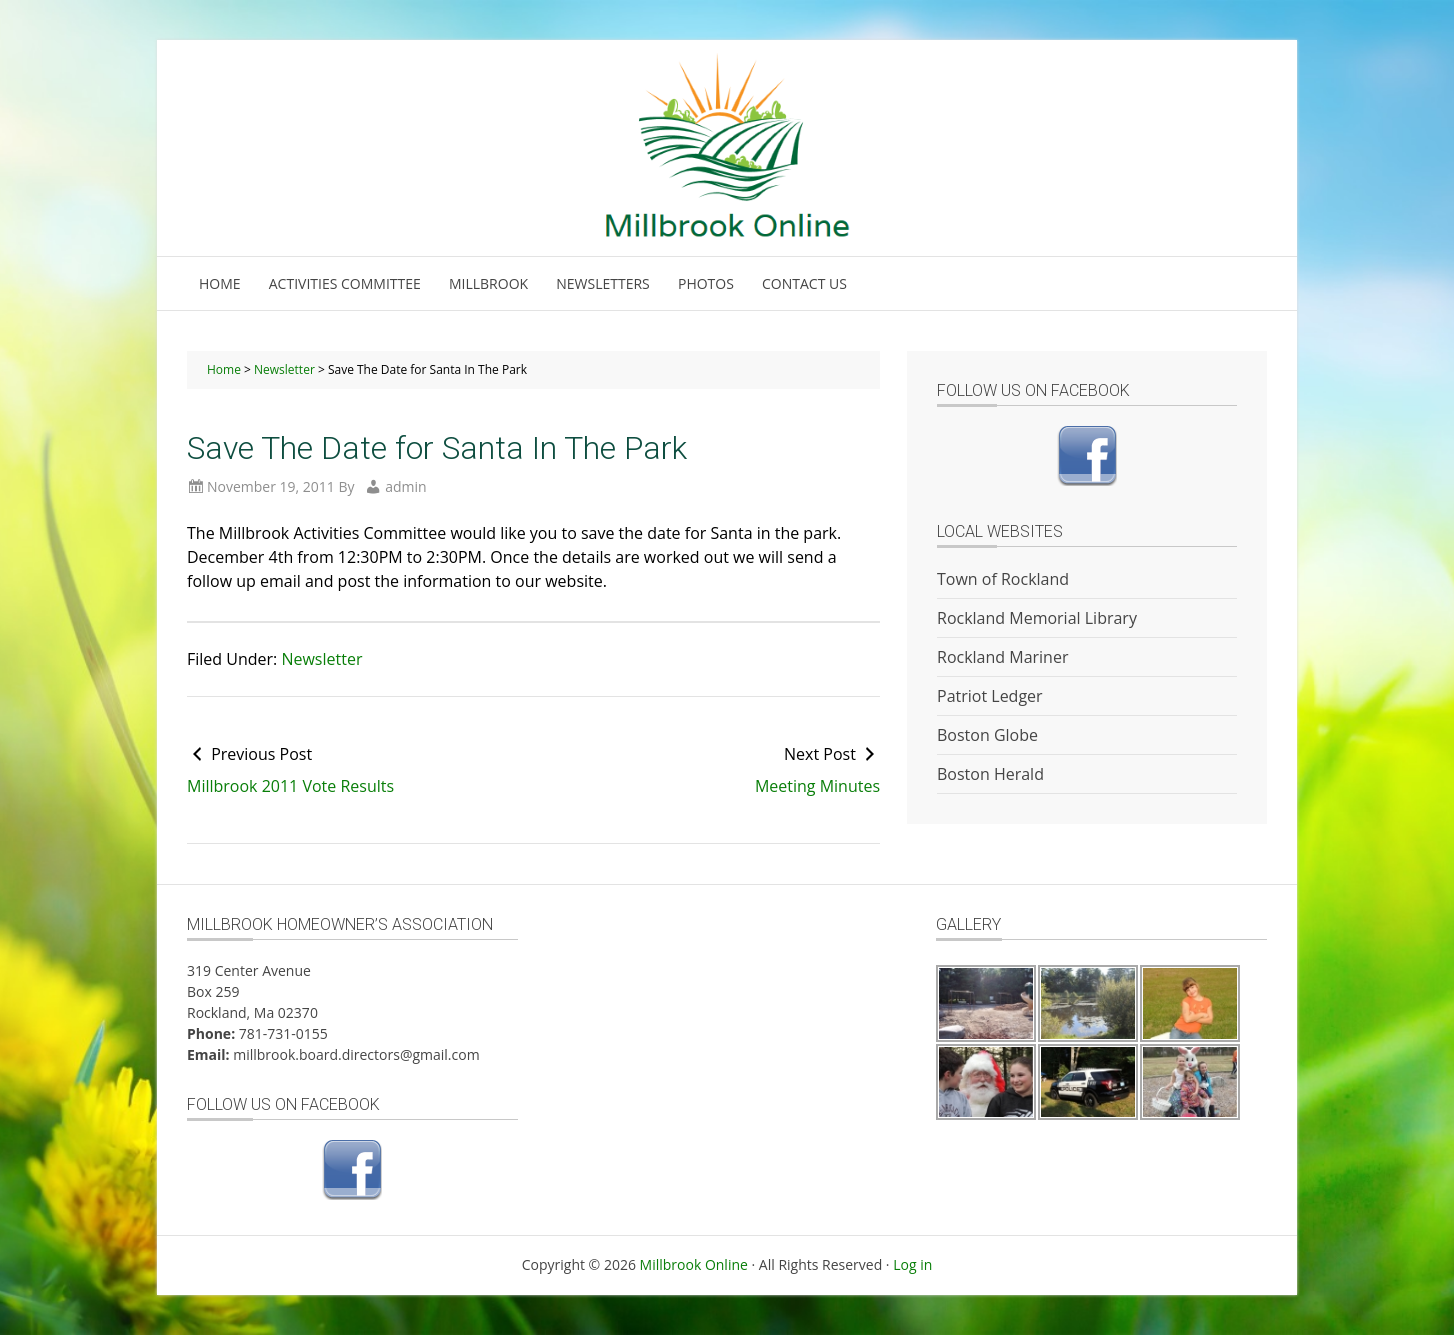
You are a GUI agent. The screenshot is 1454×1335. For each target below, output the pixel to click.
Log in (912, 1264)
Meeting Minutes (817, 786)
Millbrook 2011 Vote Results (290, 786)
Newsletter (321, 659)
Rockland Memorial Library (1037, 618)
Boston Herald (990, 774)
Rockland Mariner (1002, 657)
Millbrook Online (694, 1264)
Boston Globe (987, 735)
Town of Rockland (1003, 579)
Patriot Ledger (990, 696)
